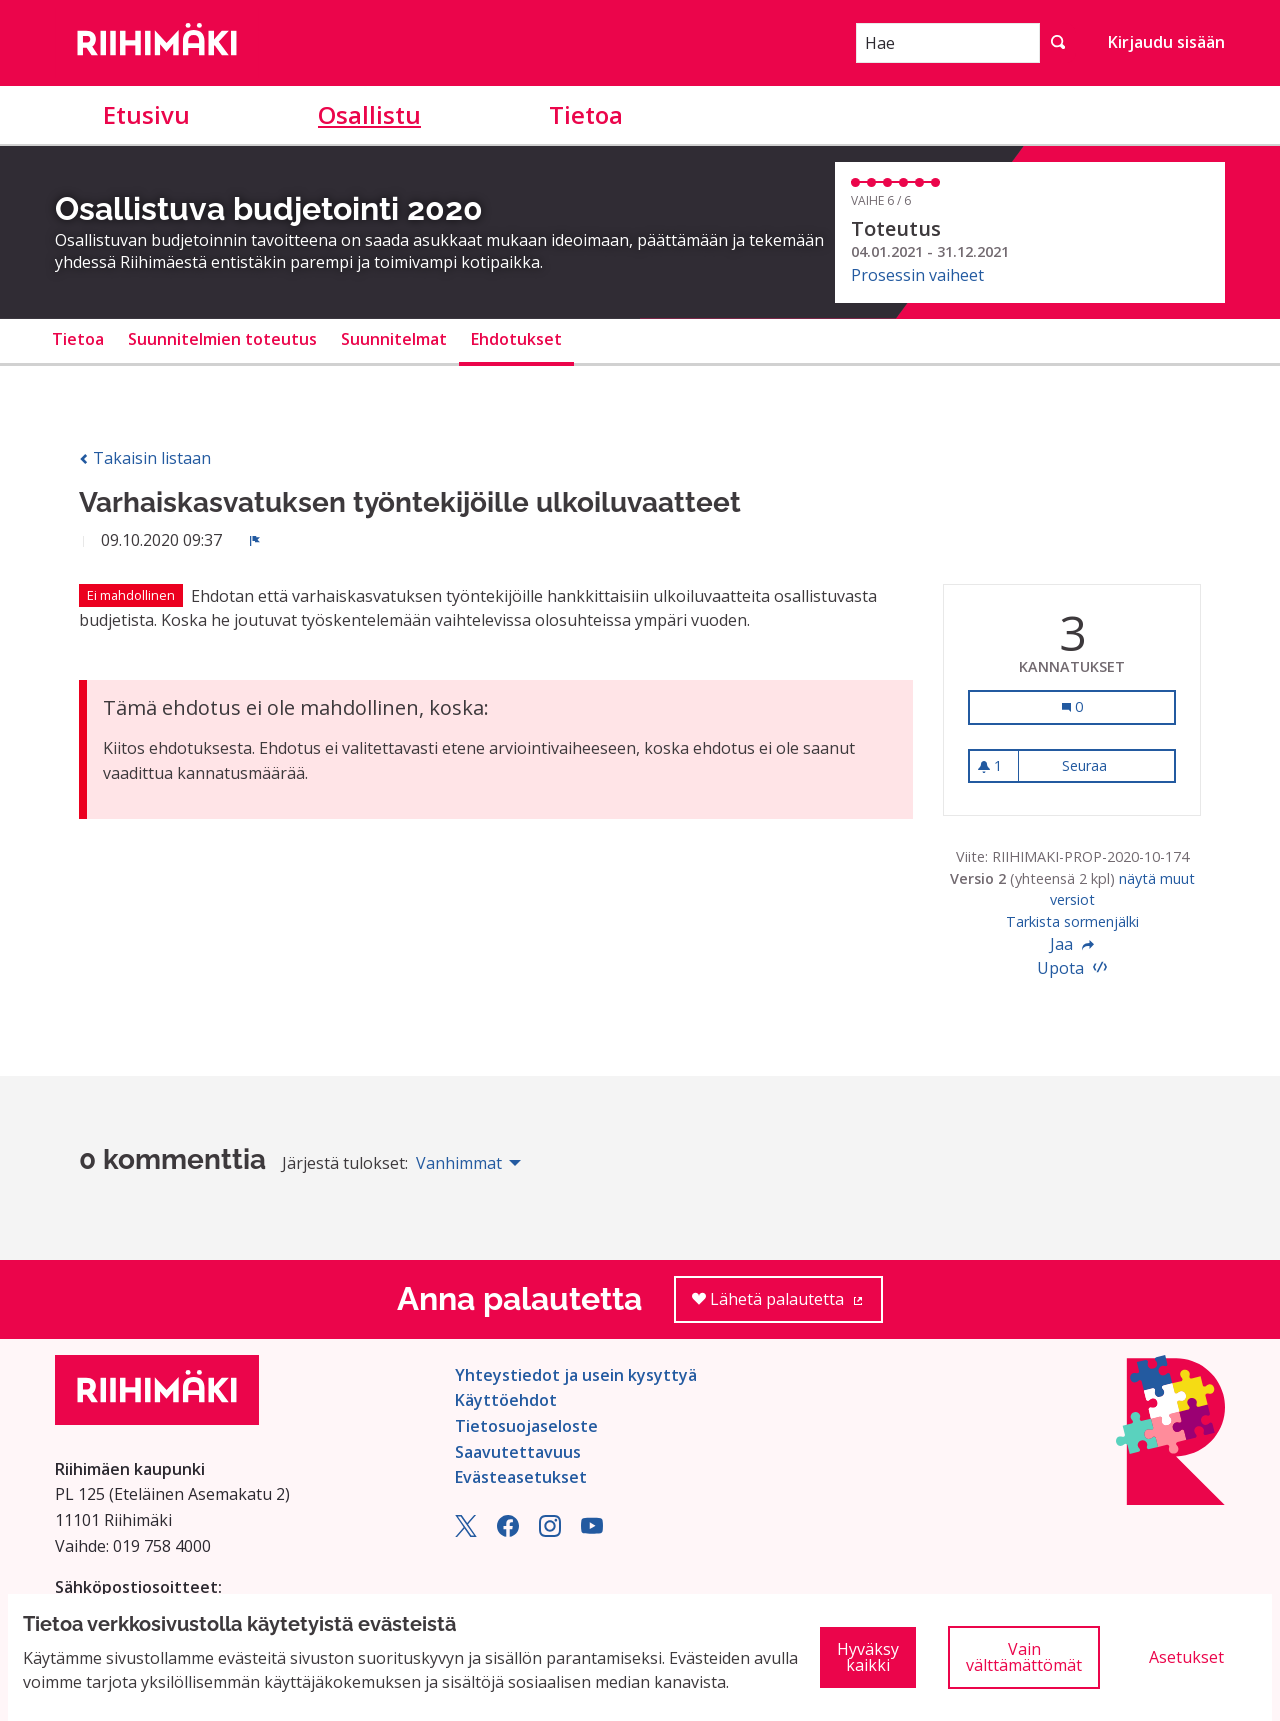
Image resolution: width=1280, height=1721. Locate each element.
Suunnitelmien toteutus (222, 339)
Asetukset (1186, 1657)
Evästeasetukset (521, 1477)
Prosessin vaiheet (917, 275)
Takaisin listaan (145, 458)
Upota (1072, 968)
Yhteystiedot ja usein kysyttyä (576, 1375)
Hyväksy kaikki (868, 1657)
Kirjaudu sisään (1166, 42)
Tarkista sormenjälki (1072, 921)
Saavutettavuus (518, 1452)
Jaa (1072, 944)
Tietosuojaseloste (526, 1426)
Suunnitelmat (394, 339)
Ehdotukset (516, 339)
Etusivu (146, 114)
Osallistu (369, 114)
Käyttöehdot (506, 1400)
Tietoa (586, 114)
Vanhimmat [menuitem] (459, 1163)
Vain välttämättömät (1024, 1657)
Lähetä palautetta (787, 1305)
